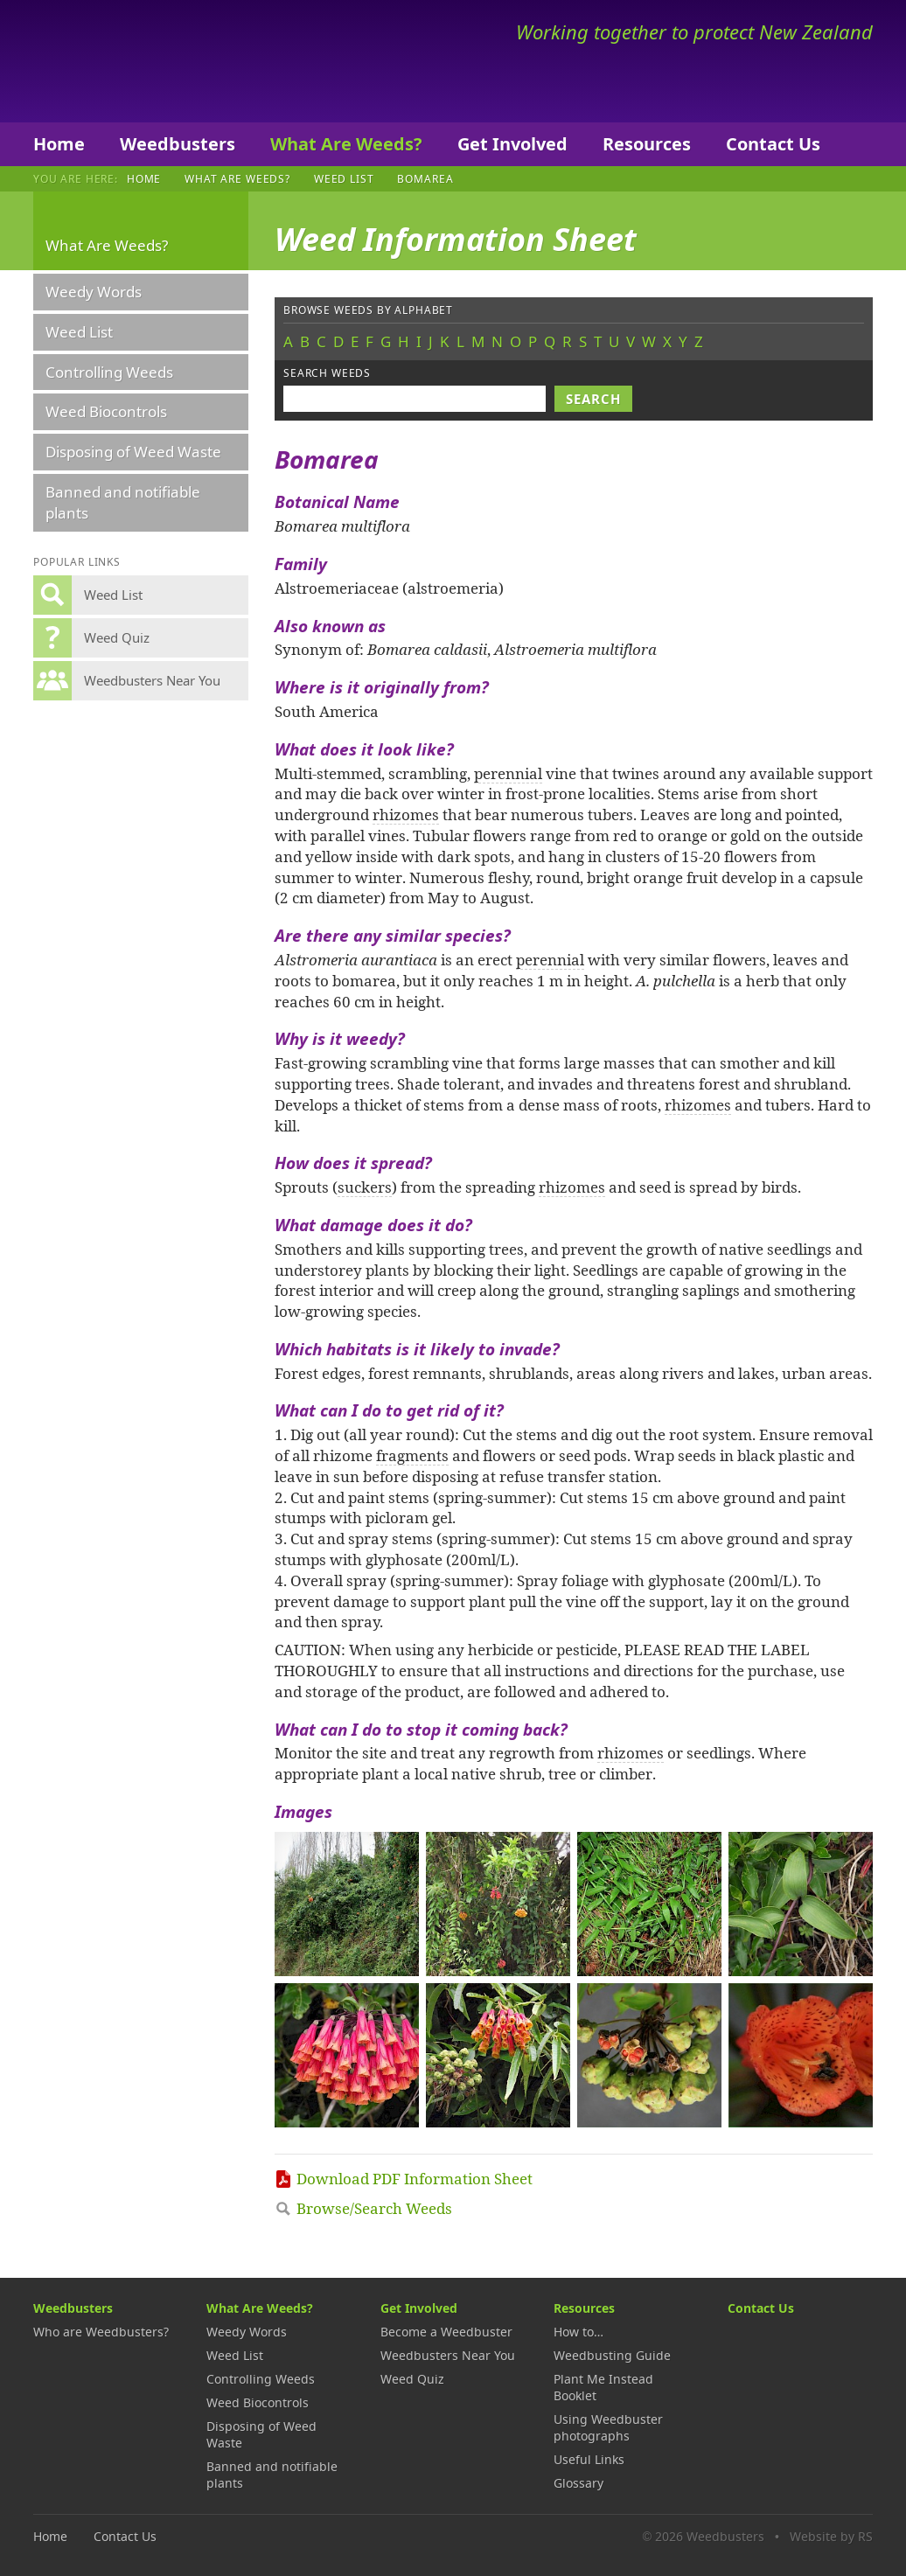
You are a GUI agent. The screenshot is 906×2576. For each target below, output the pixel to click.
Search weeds (327, 372)
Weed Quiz (412, 2379)
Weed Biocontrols (106, 411)
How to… (578, 2331)
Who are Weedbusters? (101, 2331)
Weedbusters (162, 61)
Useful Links (589, 2459)
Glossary (578, 2483)
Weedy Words (93, 292)
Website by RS (831, 2536)
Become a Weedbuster (446, 2331)
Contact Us (773, 144)
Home (59, 144)
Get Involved (512, 144)
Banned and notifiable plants (122, 502)
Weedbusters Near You (447, 2355)
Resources (647, 144)
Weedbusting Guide (612, 2355)
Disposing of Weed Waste (133, 452)
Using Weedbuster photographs (608, 2427)
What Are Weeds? (346, 144)
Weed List (344, 178)
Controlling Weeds (109, 372)
